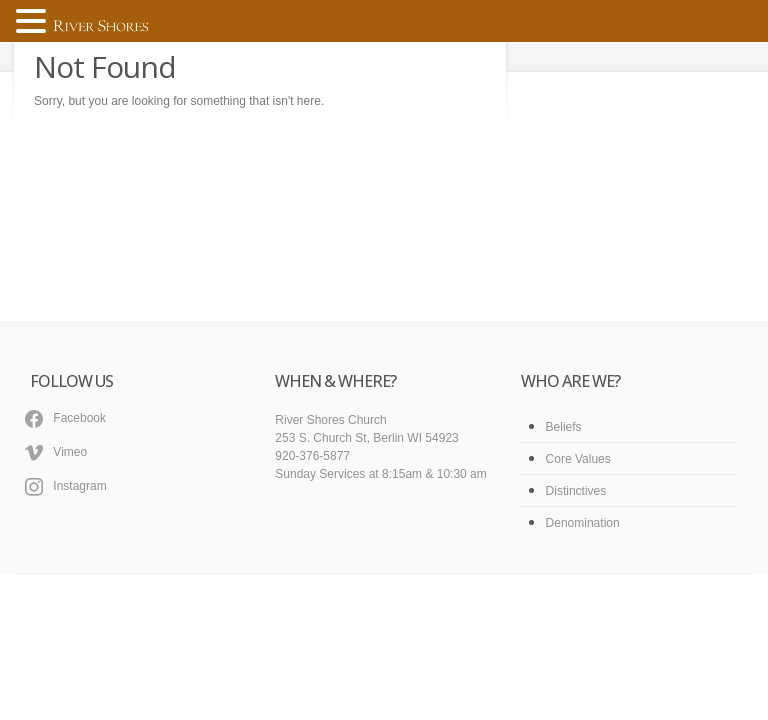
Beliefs (564, 427)
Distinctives (576, 491)
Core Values (578, 459)
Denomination (583, 523)
